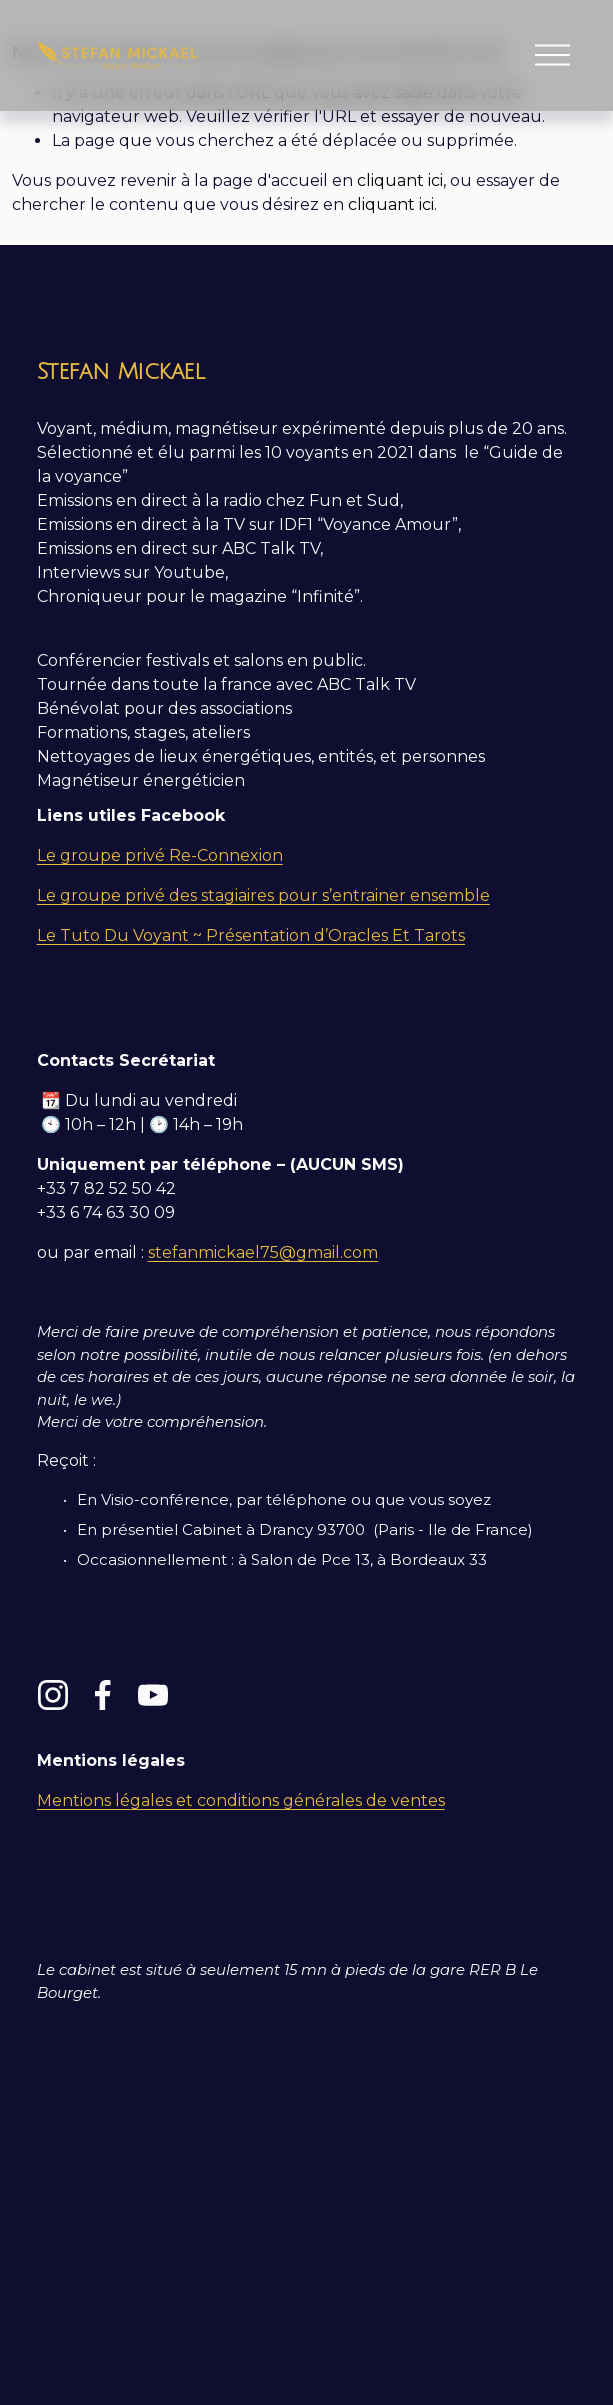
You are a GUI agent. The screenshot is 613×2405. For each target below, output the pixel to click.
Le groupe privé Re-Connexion (160, 855)
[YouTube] (153, 1695)
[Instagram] (53, 1695)
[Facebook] (103, 1695)
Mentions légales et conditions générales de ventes (241, 1800)
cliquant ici (400, 180)
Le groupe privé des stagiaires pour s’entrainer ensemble (263, 895)
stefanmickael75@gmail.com (263, 1252)
